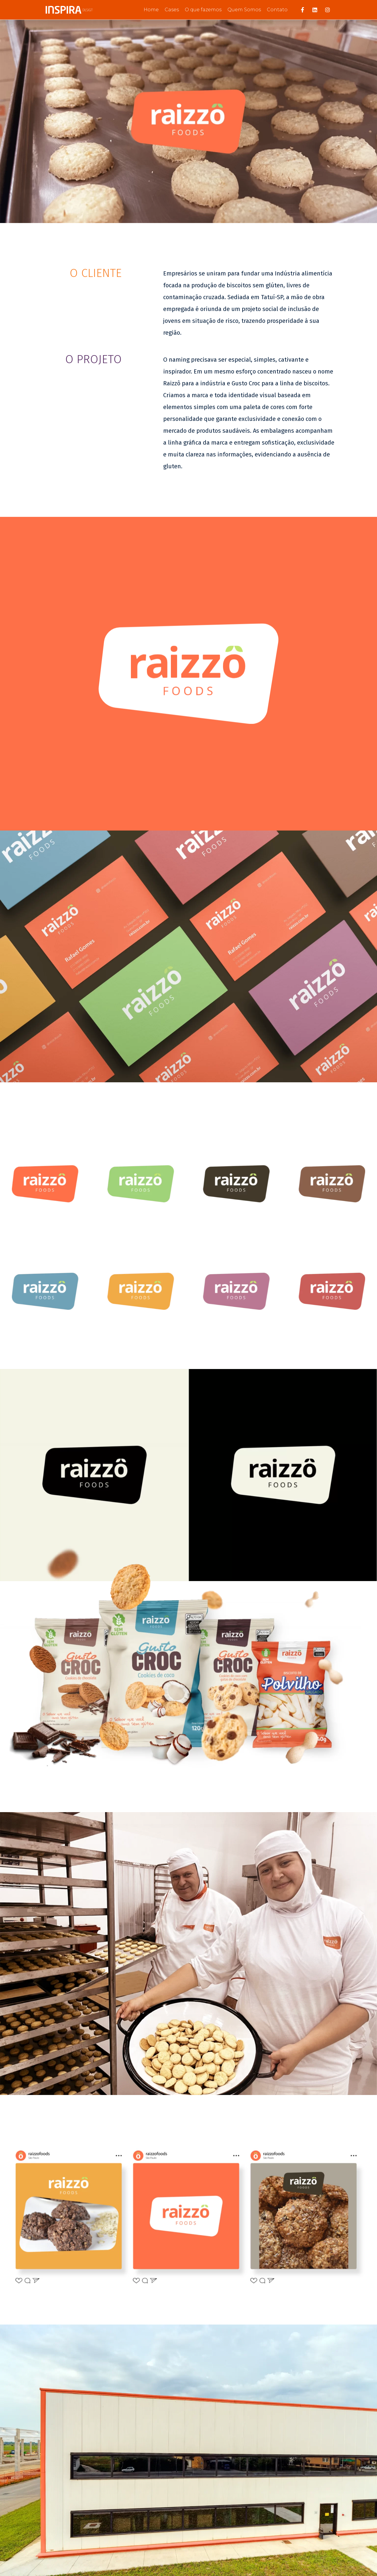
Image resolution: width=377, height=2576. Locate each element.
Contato (277, 9)
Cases (172, 9)
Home (151, 9)
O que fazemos (203, 9)
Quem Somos (244, 9)
